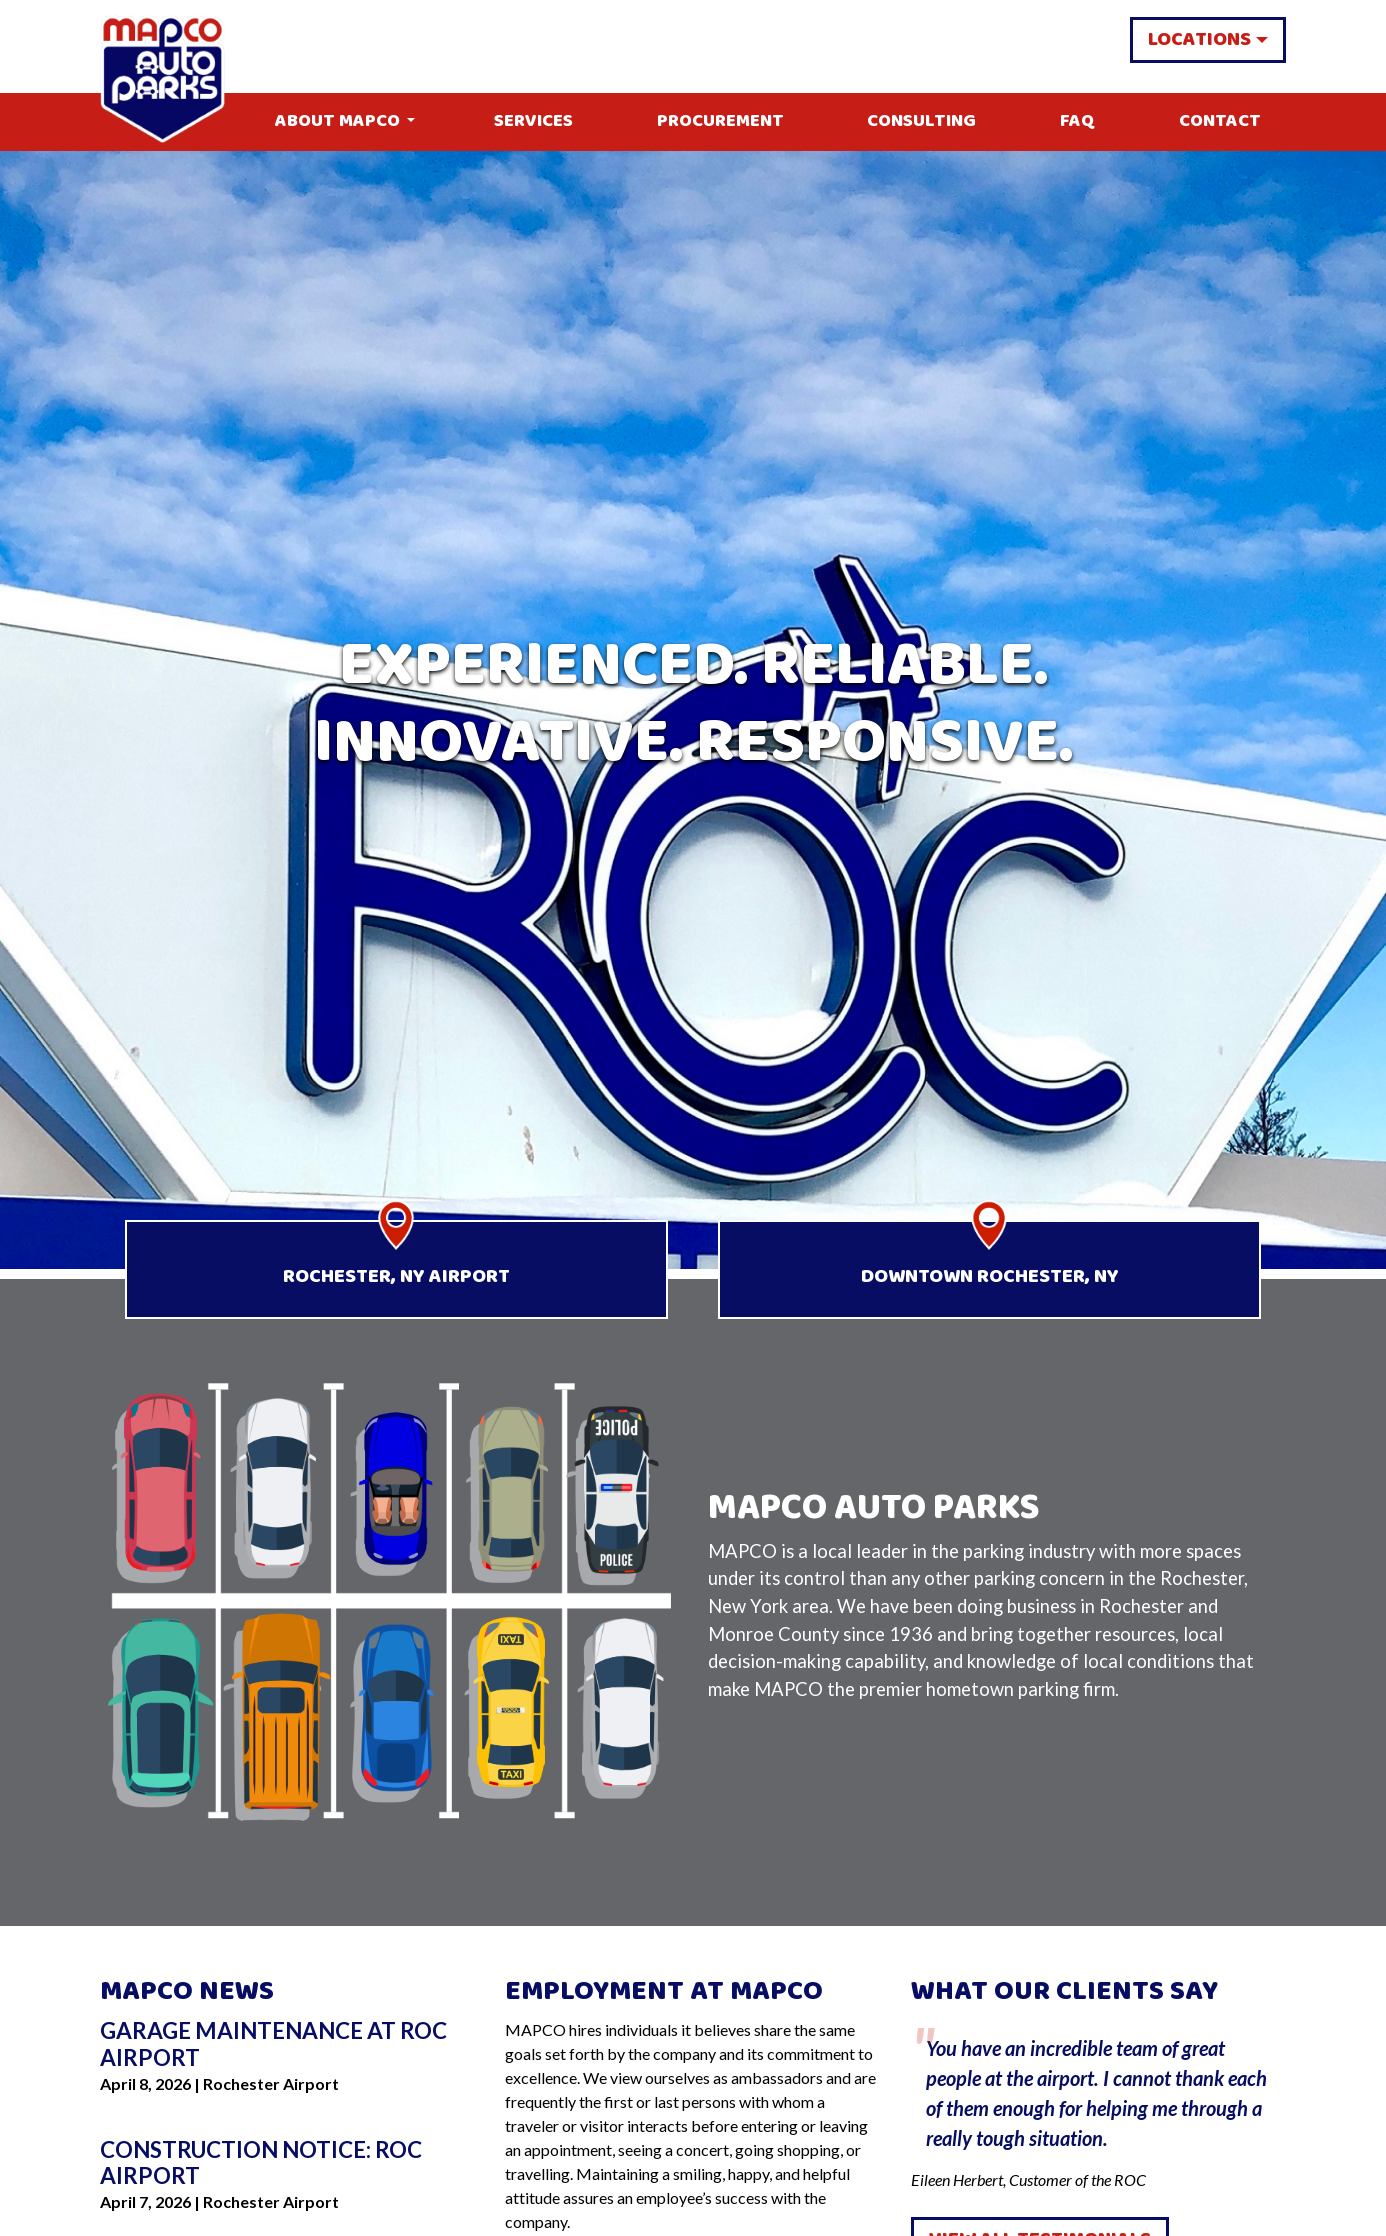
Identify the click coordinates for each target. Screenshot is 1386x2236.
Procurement (720, 121)
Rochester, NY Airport (396, 1276)
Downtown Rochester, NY (990, 1276)
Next (1301, 2105)
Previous (896, 2105)
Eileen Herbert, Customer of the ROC (1098, 2103)
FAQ (1077, 121)
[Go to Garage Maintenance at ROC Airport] (287, 2045)
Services (533, 121)
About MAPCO (337, 121)
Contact (1220, 121)
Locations (1199, 39)
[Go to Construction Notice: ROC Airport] (287, 2164)
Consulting (921, 121)
